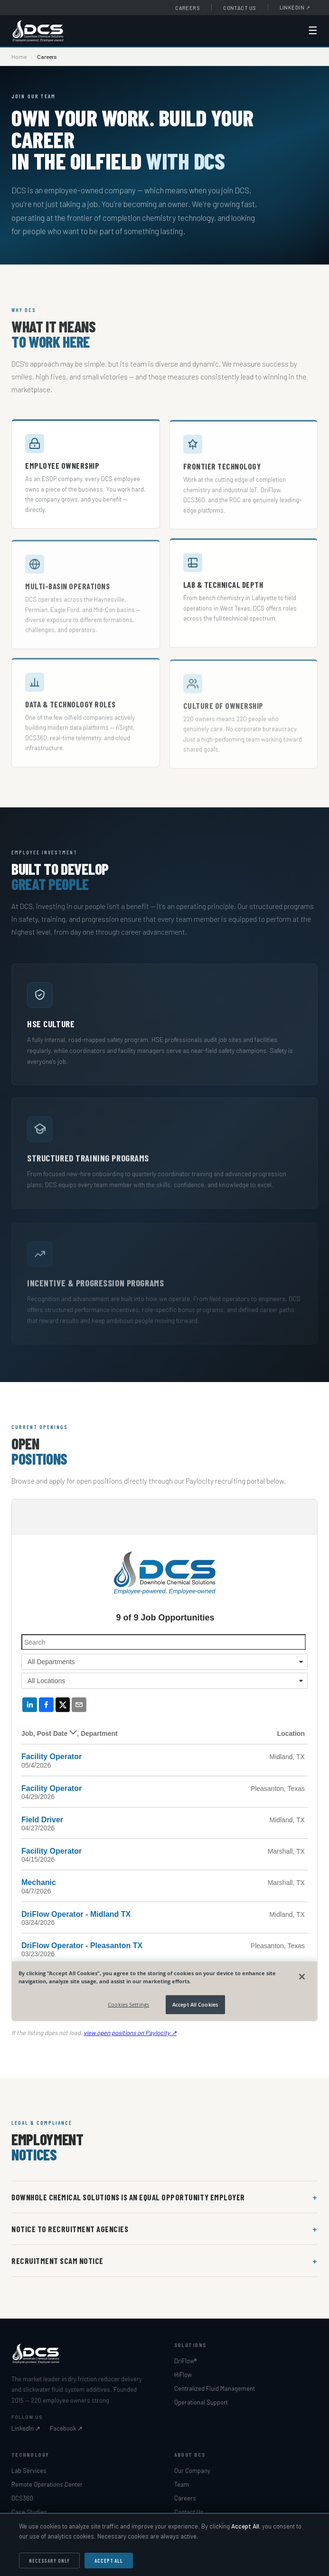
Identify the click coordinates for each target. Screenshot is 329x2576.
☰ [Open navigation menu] (313, 31)
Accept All (108, 2560)
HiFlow (183, 2374)
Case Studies (29, 2512)
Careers (187, 8)
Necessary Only (49, 2560)
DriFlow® (185, 2361)
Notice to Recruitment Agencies (69, 2229)
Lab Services (29, 2470)
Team (181, 2484)
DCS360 (22, 2498)
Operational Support (201, 2402)
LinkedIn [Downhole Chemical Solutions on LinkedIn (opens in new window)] (295, 7)
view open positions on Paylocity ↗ (130, 2037)
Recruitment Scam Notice (57, 2260)
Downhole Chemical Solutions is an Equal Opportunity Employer (128, 2197)
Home (19, 56)
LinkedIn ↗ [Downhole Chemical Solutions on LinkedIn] (25, 2428)
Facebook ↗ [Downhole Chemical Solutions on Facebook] (66, 2428)
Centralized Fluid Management (214, 2388)
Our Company (192, 2470)
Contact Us (239, 8)
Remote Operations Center (47, 2484)
